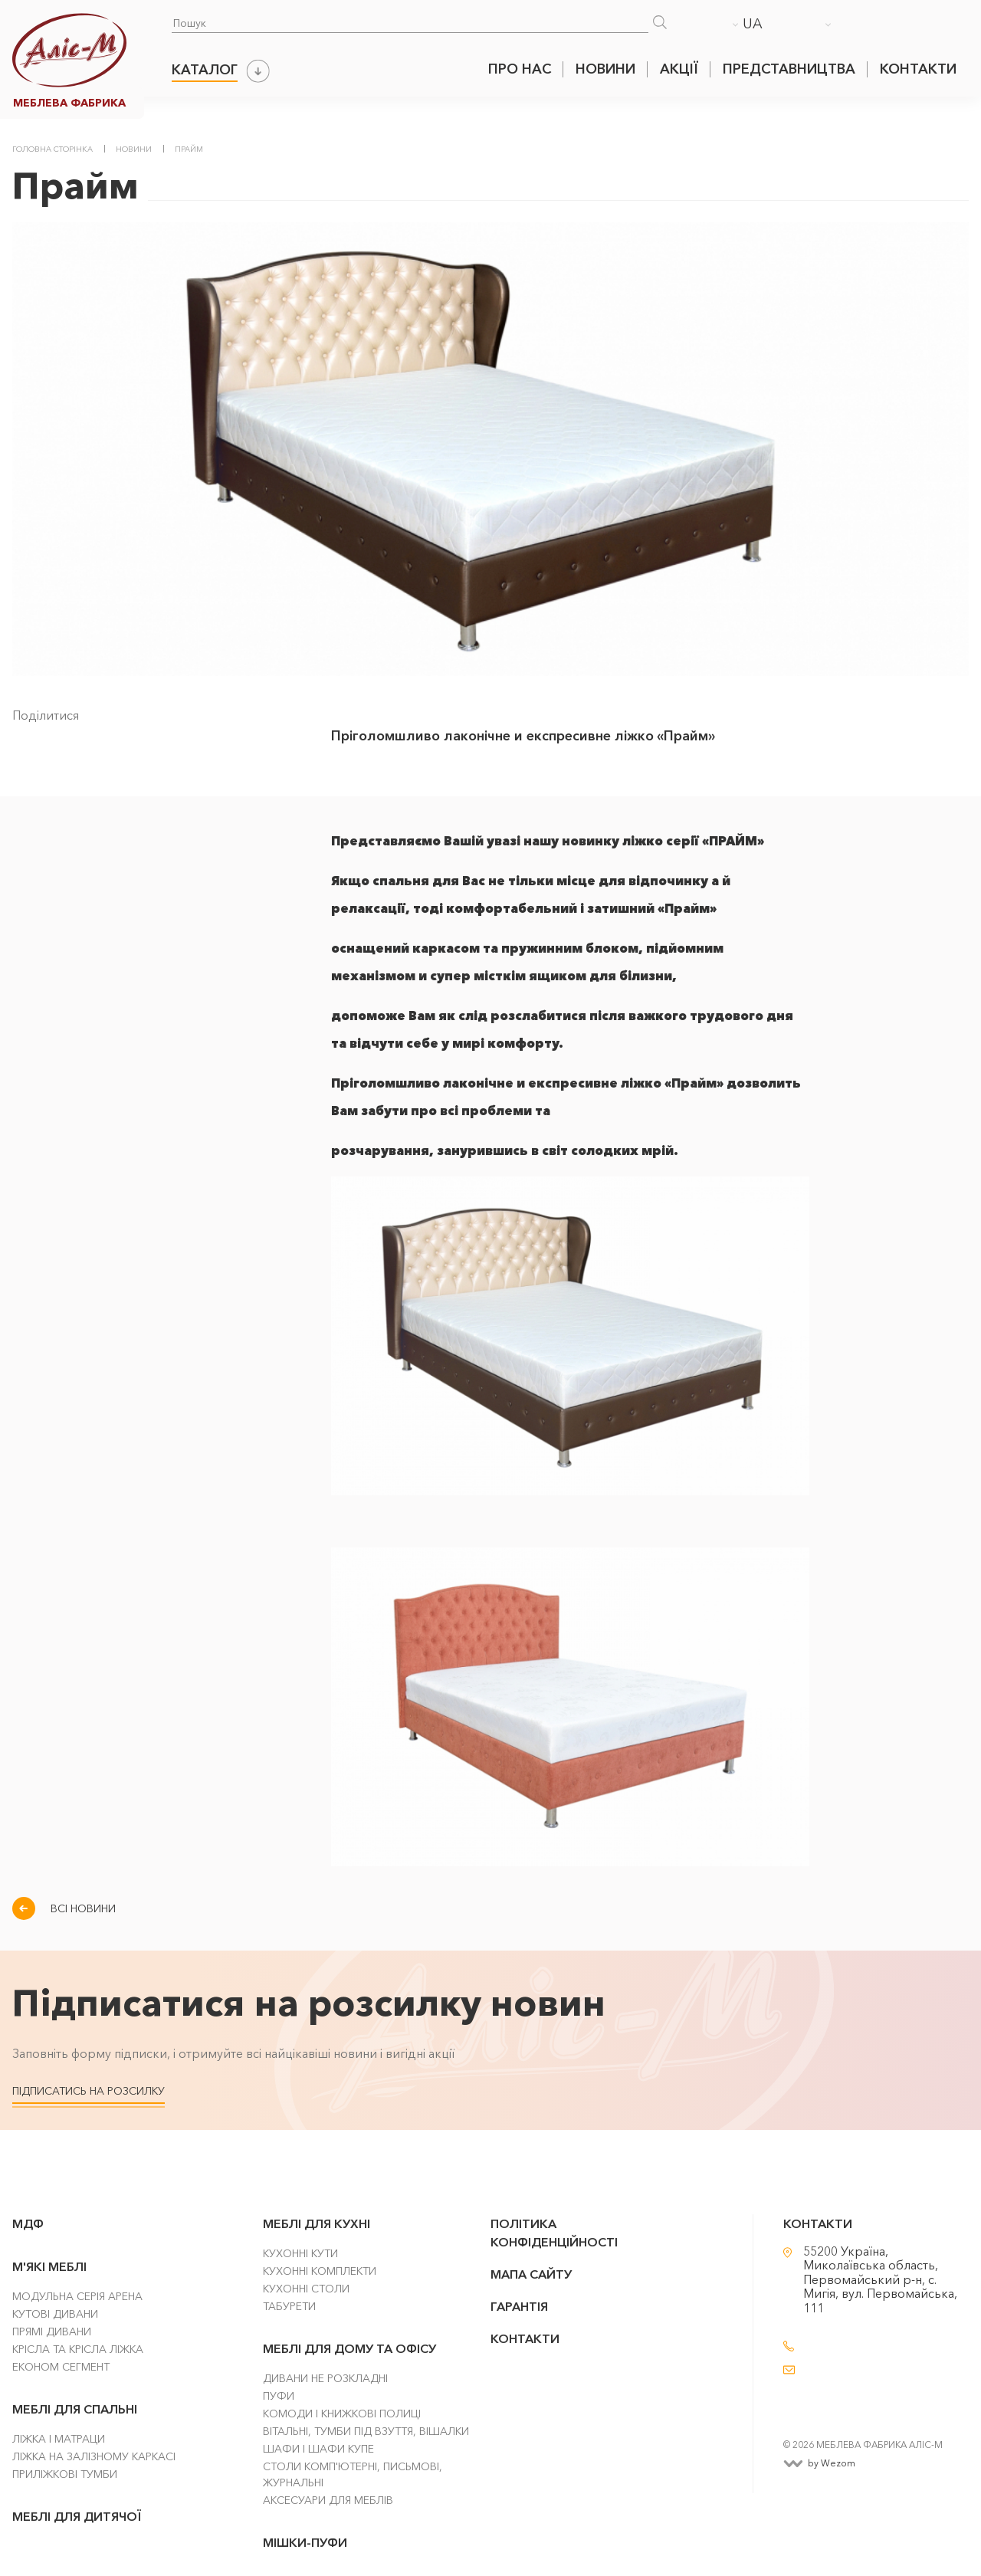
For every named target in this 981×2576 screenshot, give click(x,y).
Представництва (789, 69)
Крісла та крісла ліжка (77, 2349)
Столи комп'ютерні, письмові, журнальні (352, 2474)
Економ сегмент (61, 2367)
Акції (679, 69)
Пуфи (278, 2396)
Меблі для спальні (74, 2409)
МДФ (28, 2223)
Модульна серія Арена (77, 2296)
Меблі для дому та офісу (349, 2348)
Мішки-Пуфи (305, 2542)
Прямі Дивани (51, 2331)
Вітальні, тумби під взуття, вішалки (366, 2431)
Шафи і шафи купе (318, 2449)
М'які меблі (49, 2266)
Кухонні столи (306, 2288)
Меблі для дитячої (76, 2516)
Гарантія (519, 2306)
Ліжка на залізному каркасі (94, 2456)
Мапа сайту (531, 2274)
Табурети (289, 2306)
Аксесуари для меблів (328, 2500)
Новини (605, 69)
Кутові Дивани (55, 2314)
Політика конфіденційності (554, 2232)
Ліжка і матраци (58, 2439)
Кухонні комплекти (319, 2271)
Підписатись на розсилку (88, 2091)
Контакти (918, 69)
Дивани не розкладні (325, 2378)
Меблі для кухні (316, 2223)
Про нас (519, 69)
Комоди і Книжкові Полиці (342, 2413)
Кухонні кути (300, 2253)
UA (753, 23)
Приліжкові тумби (64, 2474)
